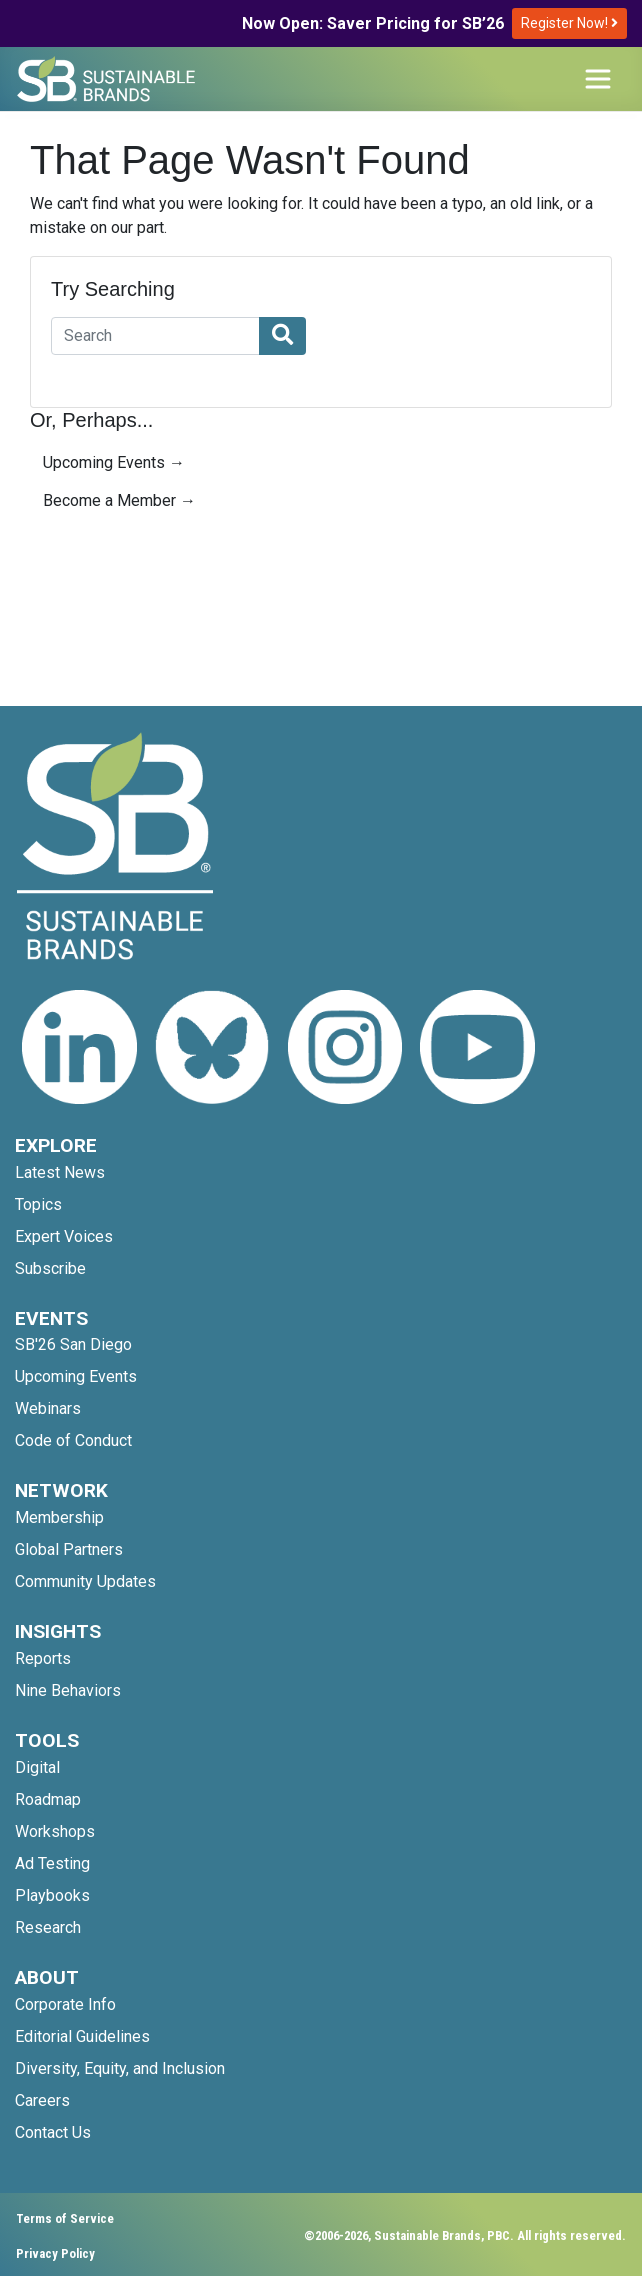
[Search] (155, 336)
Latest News (60, 1172)
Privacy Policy (55, 2253)
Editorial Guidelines (82, 2036)
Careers (42, 2100)
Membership (59, 1517)
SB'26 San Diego (73, 1344)
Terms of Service (65, 2218)
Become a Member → (119, 500)
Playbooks (52, 1895)
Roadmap (48, 1799)
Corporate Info (65, 2004)
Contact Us (53, 2132)
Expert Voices (64, 1236)
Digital (37, 1767)
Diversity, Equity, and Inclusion (120, 2068)
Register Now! (569, 23)
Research (48, 1927)
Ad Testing (52, 1863)
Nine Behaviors (68, 1690)
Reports (43, 1658)
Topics (38, 1204)
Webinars (48, 1408)
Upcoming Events (76, 1376)
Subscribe (50, 1268)
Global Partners (69, 1549)
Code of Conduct (73, 1440)
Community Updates (85, 1581)
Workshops (55, 1831)
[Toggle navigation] (598, 79)
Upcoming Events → (114, 462)
